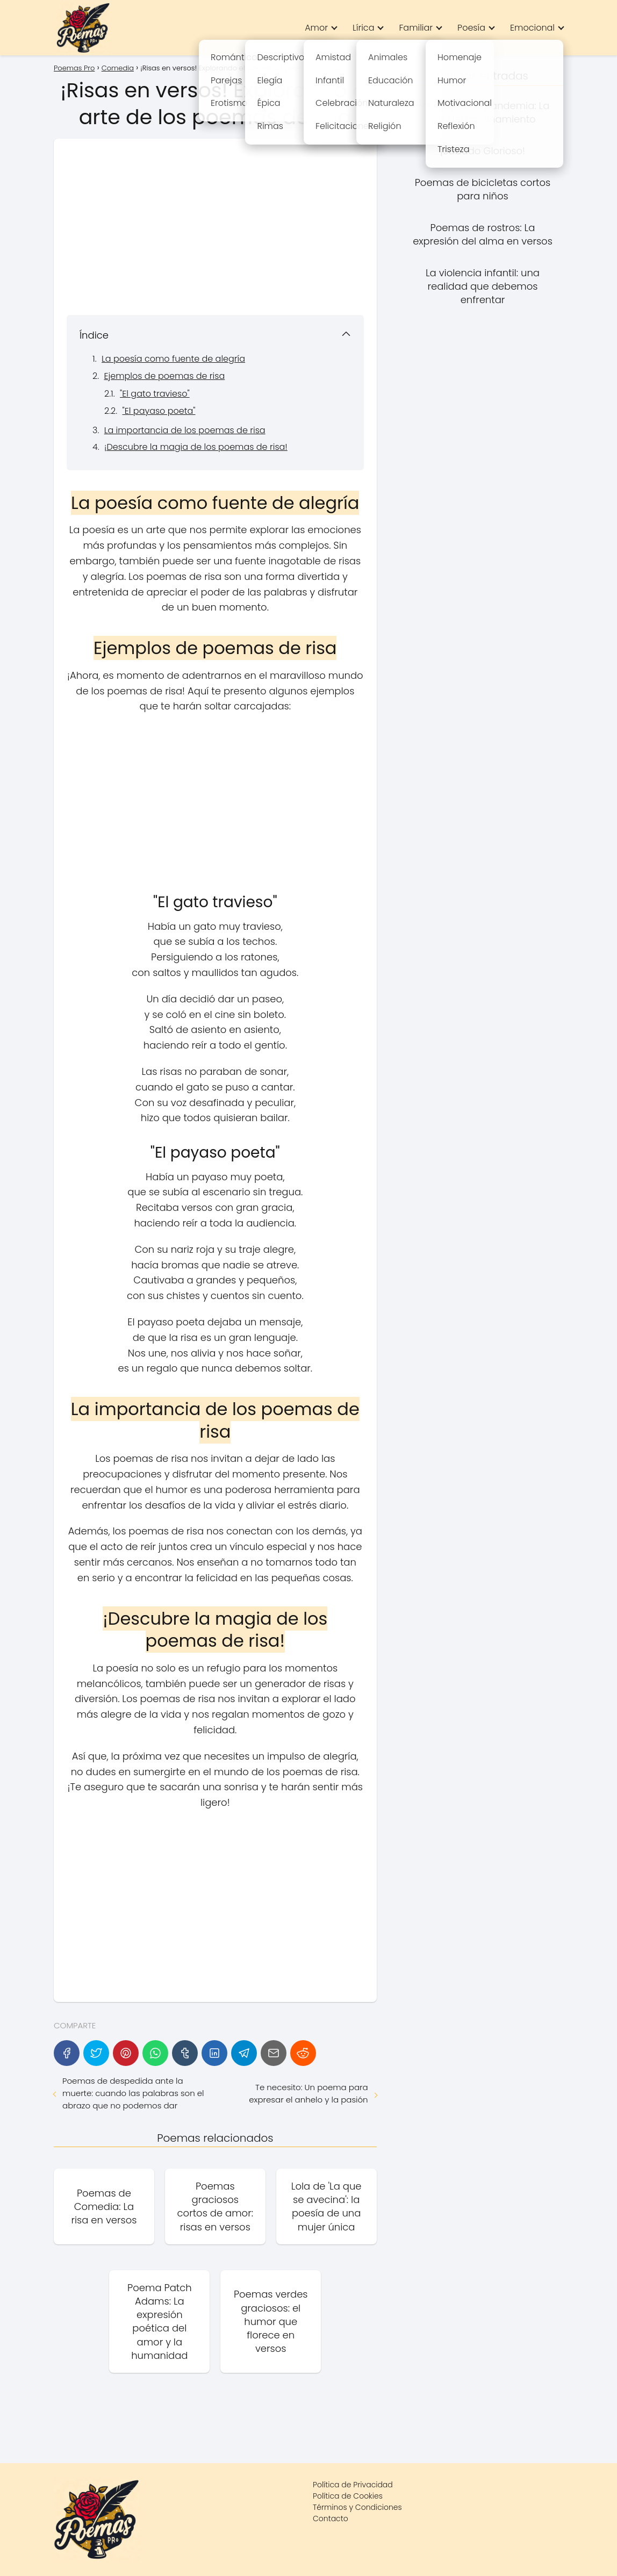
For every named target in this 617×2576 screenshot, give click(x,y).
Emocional (532, 27)
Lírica (363, 27)
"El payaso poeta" (159, 411)
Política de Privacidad (353, 2484)
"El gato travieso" (155, 394)
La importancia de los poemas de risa (185, 430)
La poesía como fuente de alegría (173, 359)
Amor (316, 27)
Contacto (330, 2518)
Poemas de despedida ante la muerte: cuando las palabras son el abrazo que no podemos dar (133, 2093)
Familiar (416, 27)
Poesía (471, 27)
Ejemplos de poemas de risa (164, 376)
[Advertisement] (215, 227)
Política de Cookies (348, 2496)
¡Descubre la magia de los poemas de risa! (196, 447)
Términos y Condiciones (357, 2507)
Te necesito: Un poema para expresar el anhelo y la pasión (308, 2093)
